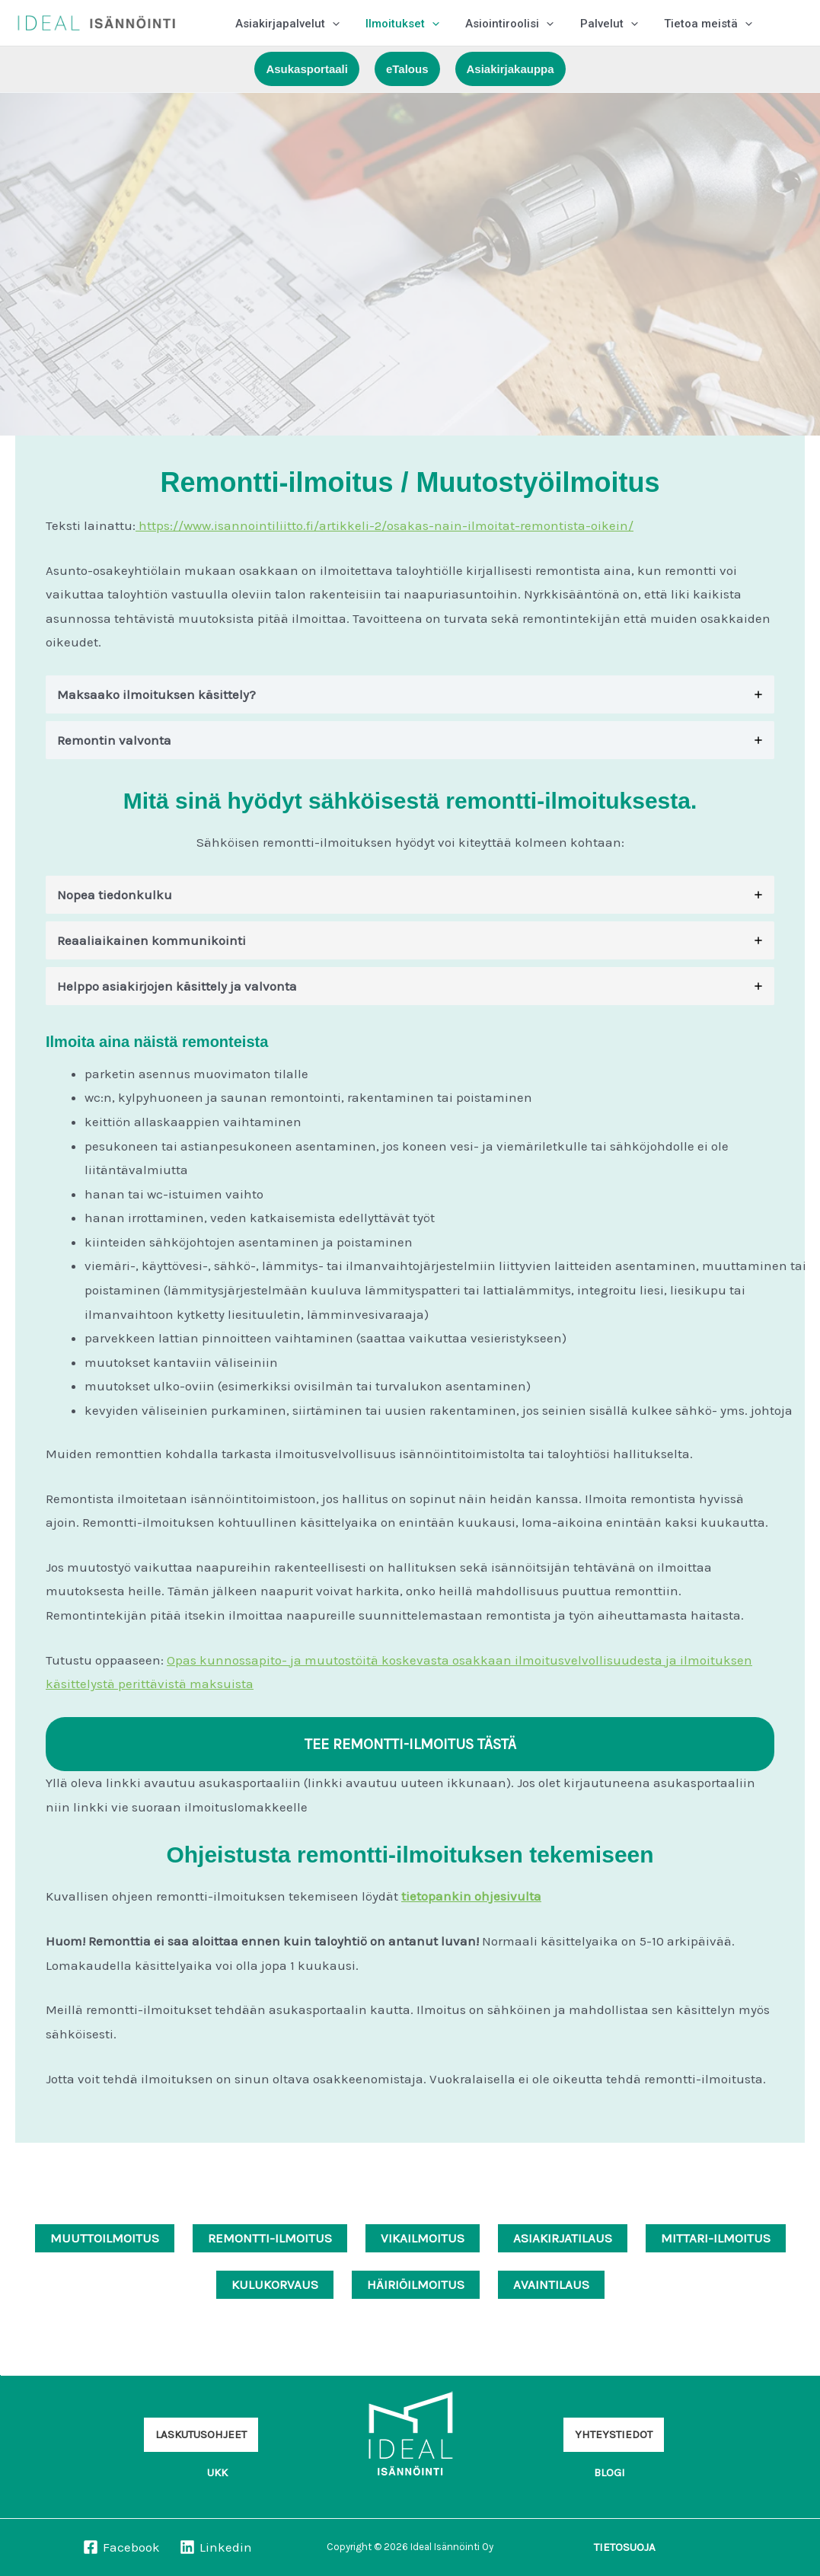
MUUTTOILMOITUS (104, 2238)
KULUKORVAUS (274, 2284)
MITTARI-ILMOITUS (716, 2238)
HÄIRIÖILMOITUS (415, 2284)
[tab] (410, 694)
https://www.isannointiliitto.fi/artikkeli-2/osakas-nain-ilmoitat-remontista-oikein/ (384, 525)
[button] (331, 22)
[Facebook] (121, 2547)
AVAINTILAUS (551, 2284)
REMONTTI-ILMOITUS (270, 2238)
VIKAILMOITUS (422, 2238)
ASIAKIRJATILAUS (562, 2238)
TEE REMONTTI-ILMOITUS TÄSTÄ (410, 1744)
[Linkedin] (215, 2547)
